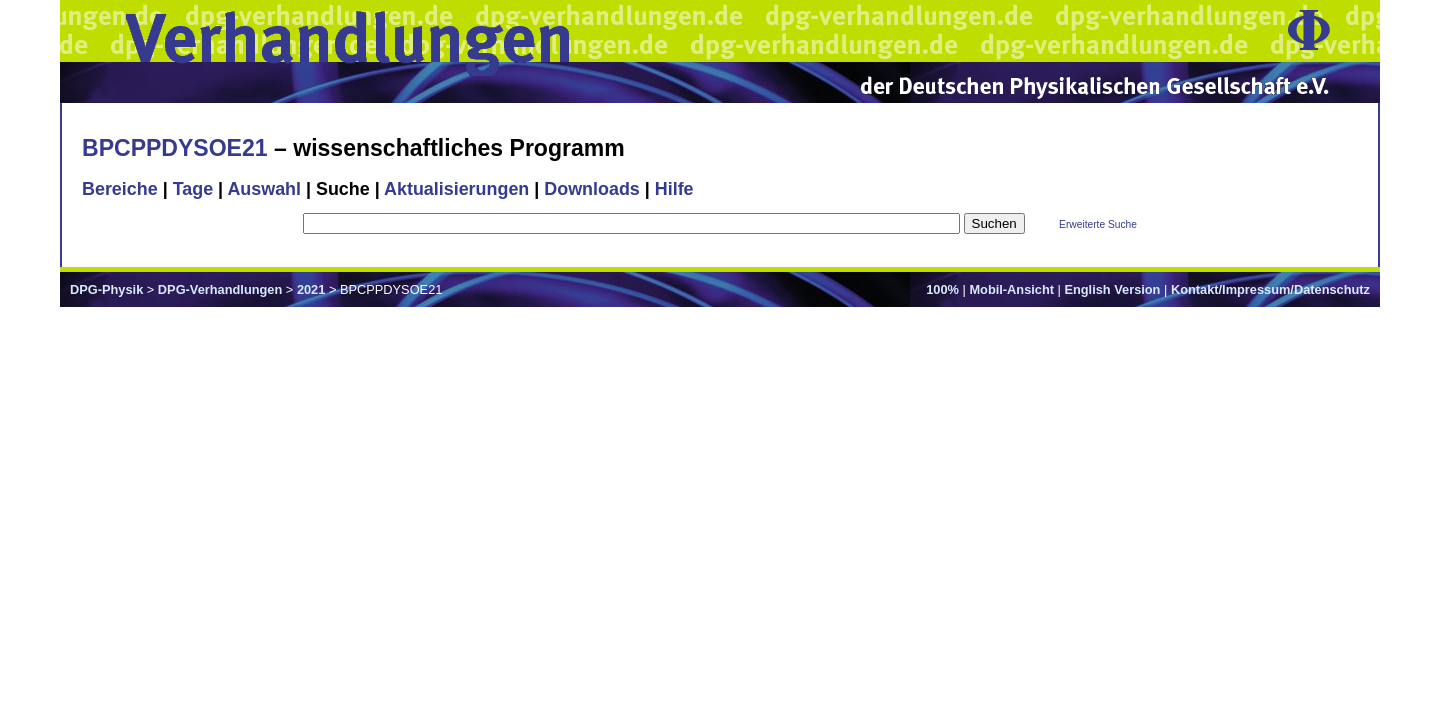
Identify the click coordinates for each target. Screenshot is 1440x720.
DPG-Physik (106, 289)
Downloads (592, 189)
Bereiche (120, 189)
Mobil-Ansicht (1011, 289)
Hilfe (674, 189)
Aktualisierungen (456, 189)
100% (942, 289)
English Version (1112, 289)
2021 (311, 289)
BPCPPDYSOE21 (175, 148)
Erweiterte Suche (1098, 224)
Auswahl (264, 189)
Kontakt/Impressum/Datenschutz (1270, 289)
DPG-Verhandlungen (220, 289)
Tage (193, 189)
